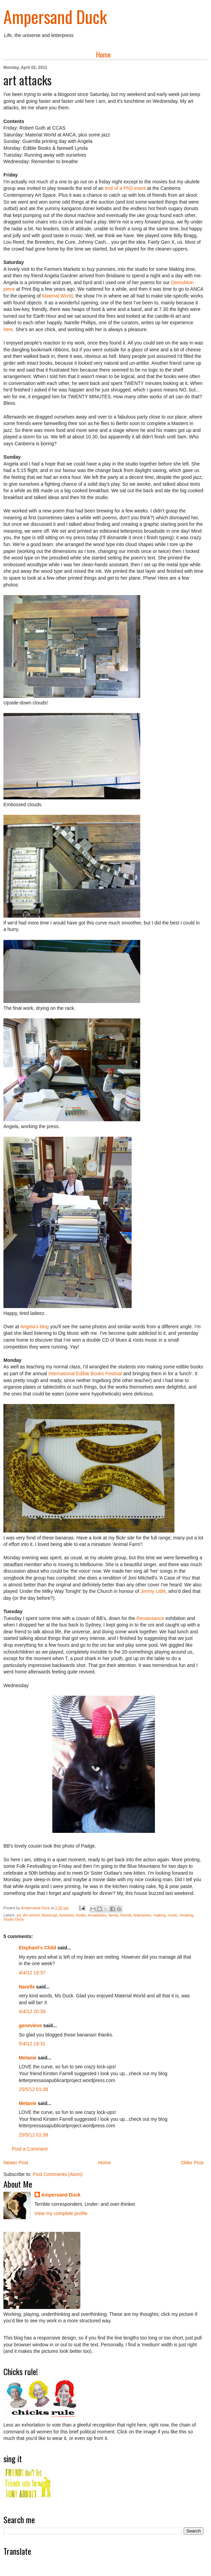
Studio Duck (13, 1919)
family (113, 1915)
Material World (57, 296)
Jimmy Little (153, 1591)
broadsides (97, 1915)
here (8, 329)
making (159, 1915)
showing (186, 1915)
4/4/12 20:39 (32, 2011)
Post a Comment (30, 2149)
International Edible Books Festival (85, 1373)
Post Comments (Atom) (57, 2174)
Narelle (27, 1987)
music (172, 1915)
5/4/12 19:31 (32, 2043)
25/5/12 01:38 (33, 2089)
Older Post (192, 2162)
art (19, 1915)
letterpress (142, 1915)
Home (103, 54)
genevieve (30, 2025)
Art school (31, 1915)
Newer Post (15, 2162)
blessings (49, 1915)
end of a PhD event (125, 188)
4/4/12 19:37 (32, 1972)
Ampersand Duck (55, 16)
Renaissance (150, 1618)
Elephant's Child (37, 1947)
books (81, 1915)
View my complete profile (61, 2213)
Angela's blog (34, 1326)
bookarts (67, 1915)
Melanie (27, 2057)
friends (126, 1915)
